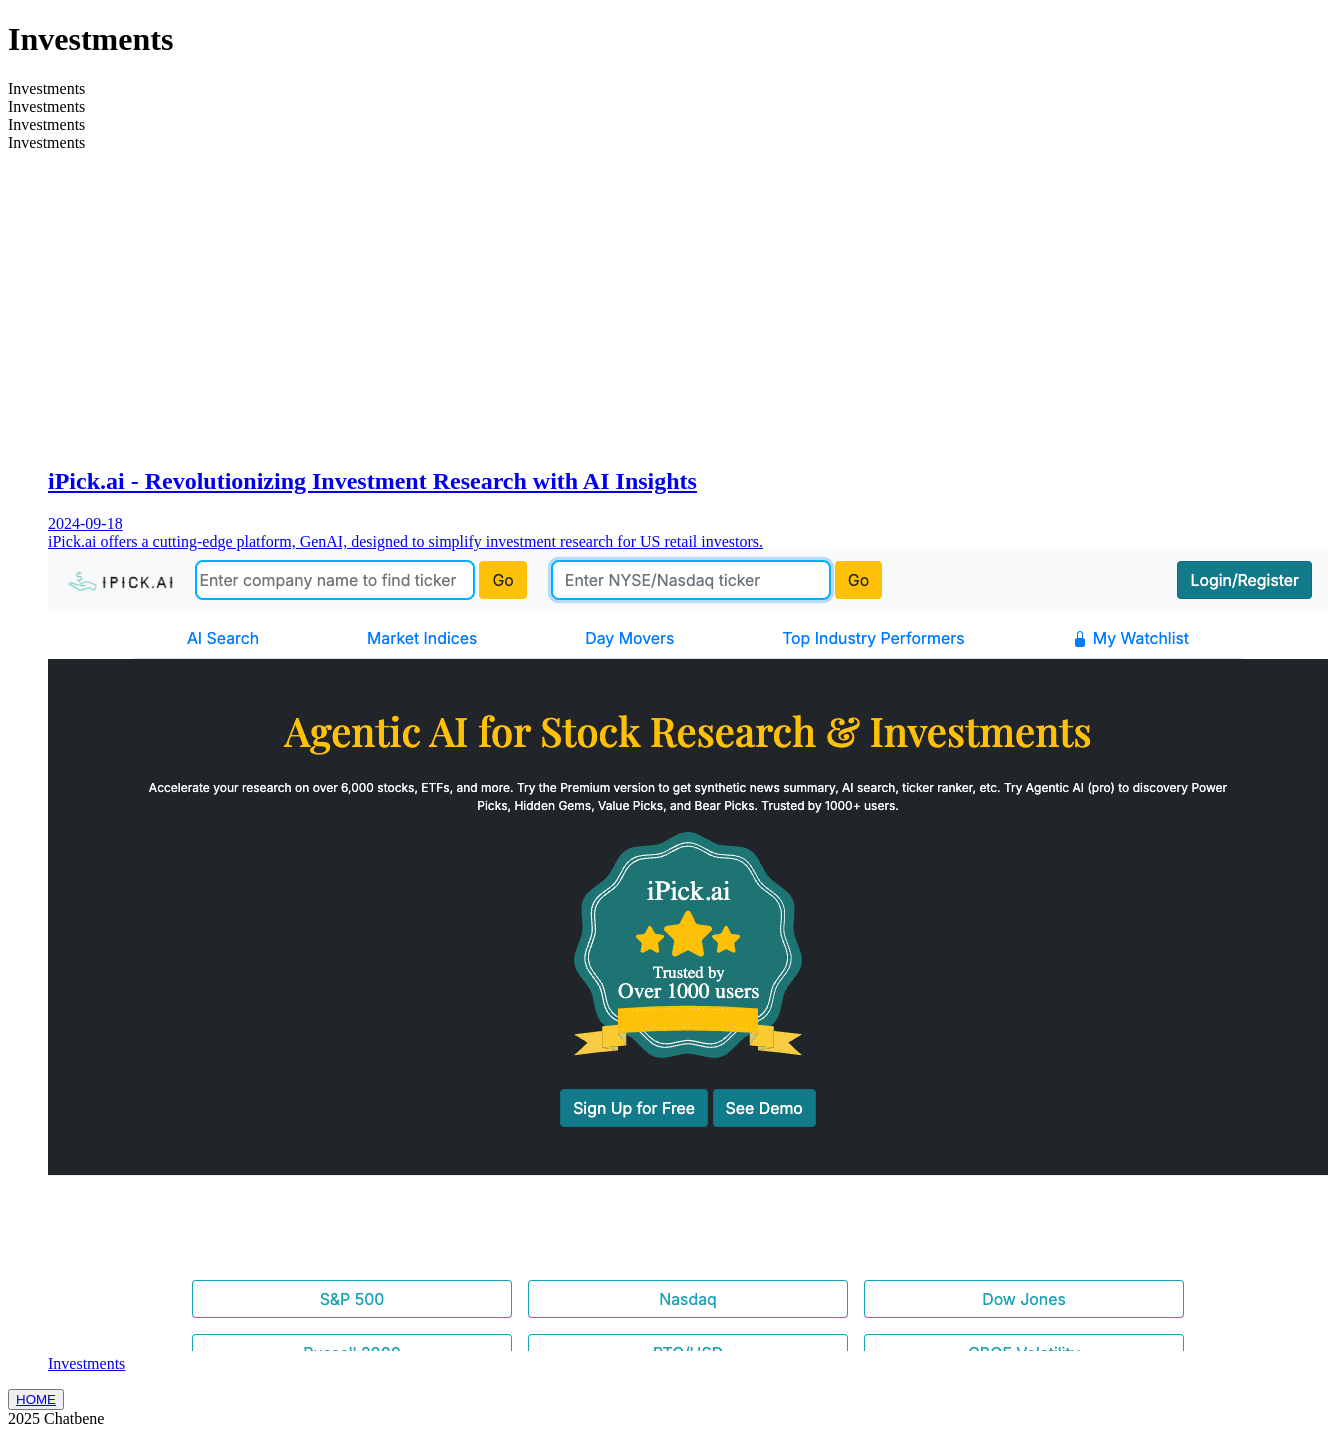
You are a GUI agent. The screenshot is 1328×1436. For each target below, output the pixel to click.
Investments (86, 1363)
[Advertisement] (684, 308)
